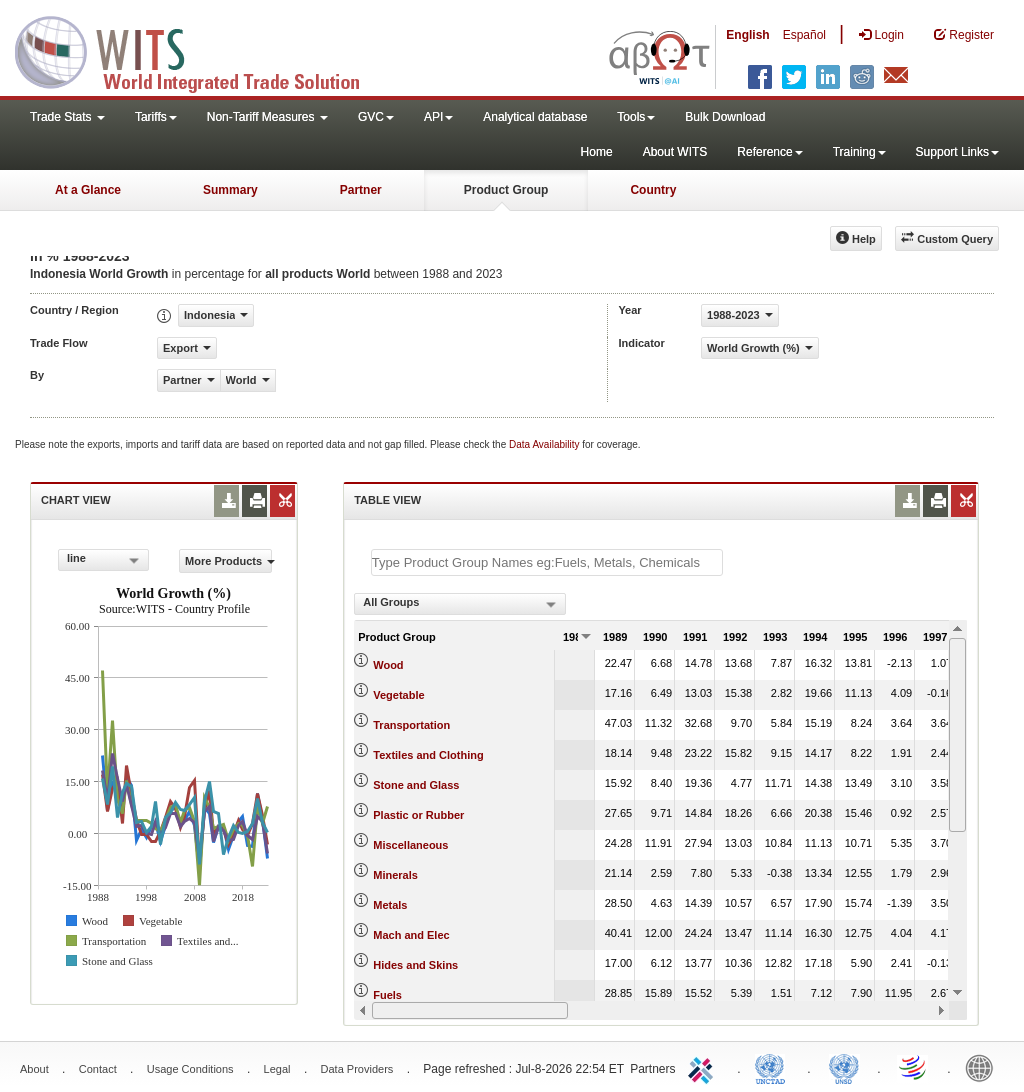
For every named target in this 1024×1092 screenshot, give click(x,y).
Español (804, 35)
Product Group (506, 190)
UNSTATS (844, 1067)
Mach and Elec (411, 935)
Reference (769, 152)
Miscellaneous (410, 845)
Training (859, 152)
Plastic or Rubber (418, 815)
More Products (228, 561)
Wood (388, 665)
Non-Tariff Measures (267, 117)
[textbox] (547, 562)
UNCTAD (774, 1067)
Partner (361, 190)
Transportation (411, 725)
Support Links (957, 152)
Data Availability (545, 444)
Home (597, 152)
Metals (390, 905)
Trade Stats (67, 117)
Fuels (387, 995)
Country (653, 190)
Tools (636, 117)
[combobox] (103, 560)
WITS (200, 50)
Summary (230, 190)
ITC (704, 1067)
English (747, 35)
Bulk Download (725, 117)
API (438, 117)
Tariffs (156, 117)
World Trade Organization (914, 1067)
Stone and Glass (416, 785)
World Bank (984, 1067)
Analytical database (535, 117)
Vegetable (398, 695)
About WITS (675, 152)
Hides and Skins (415, 965)
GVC (376, 117)
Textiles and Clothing (428, 755)
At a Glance (88, 190)
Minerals (395, 875)
